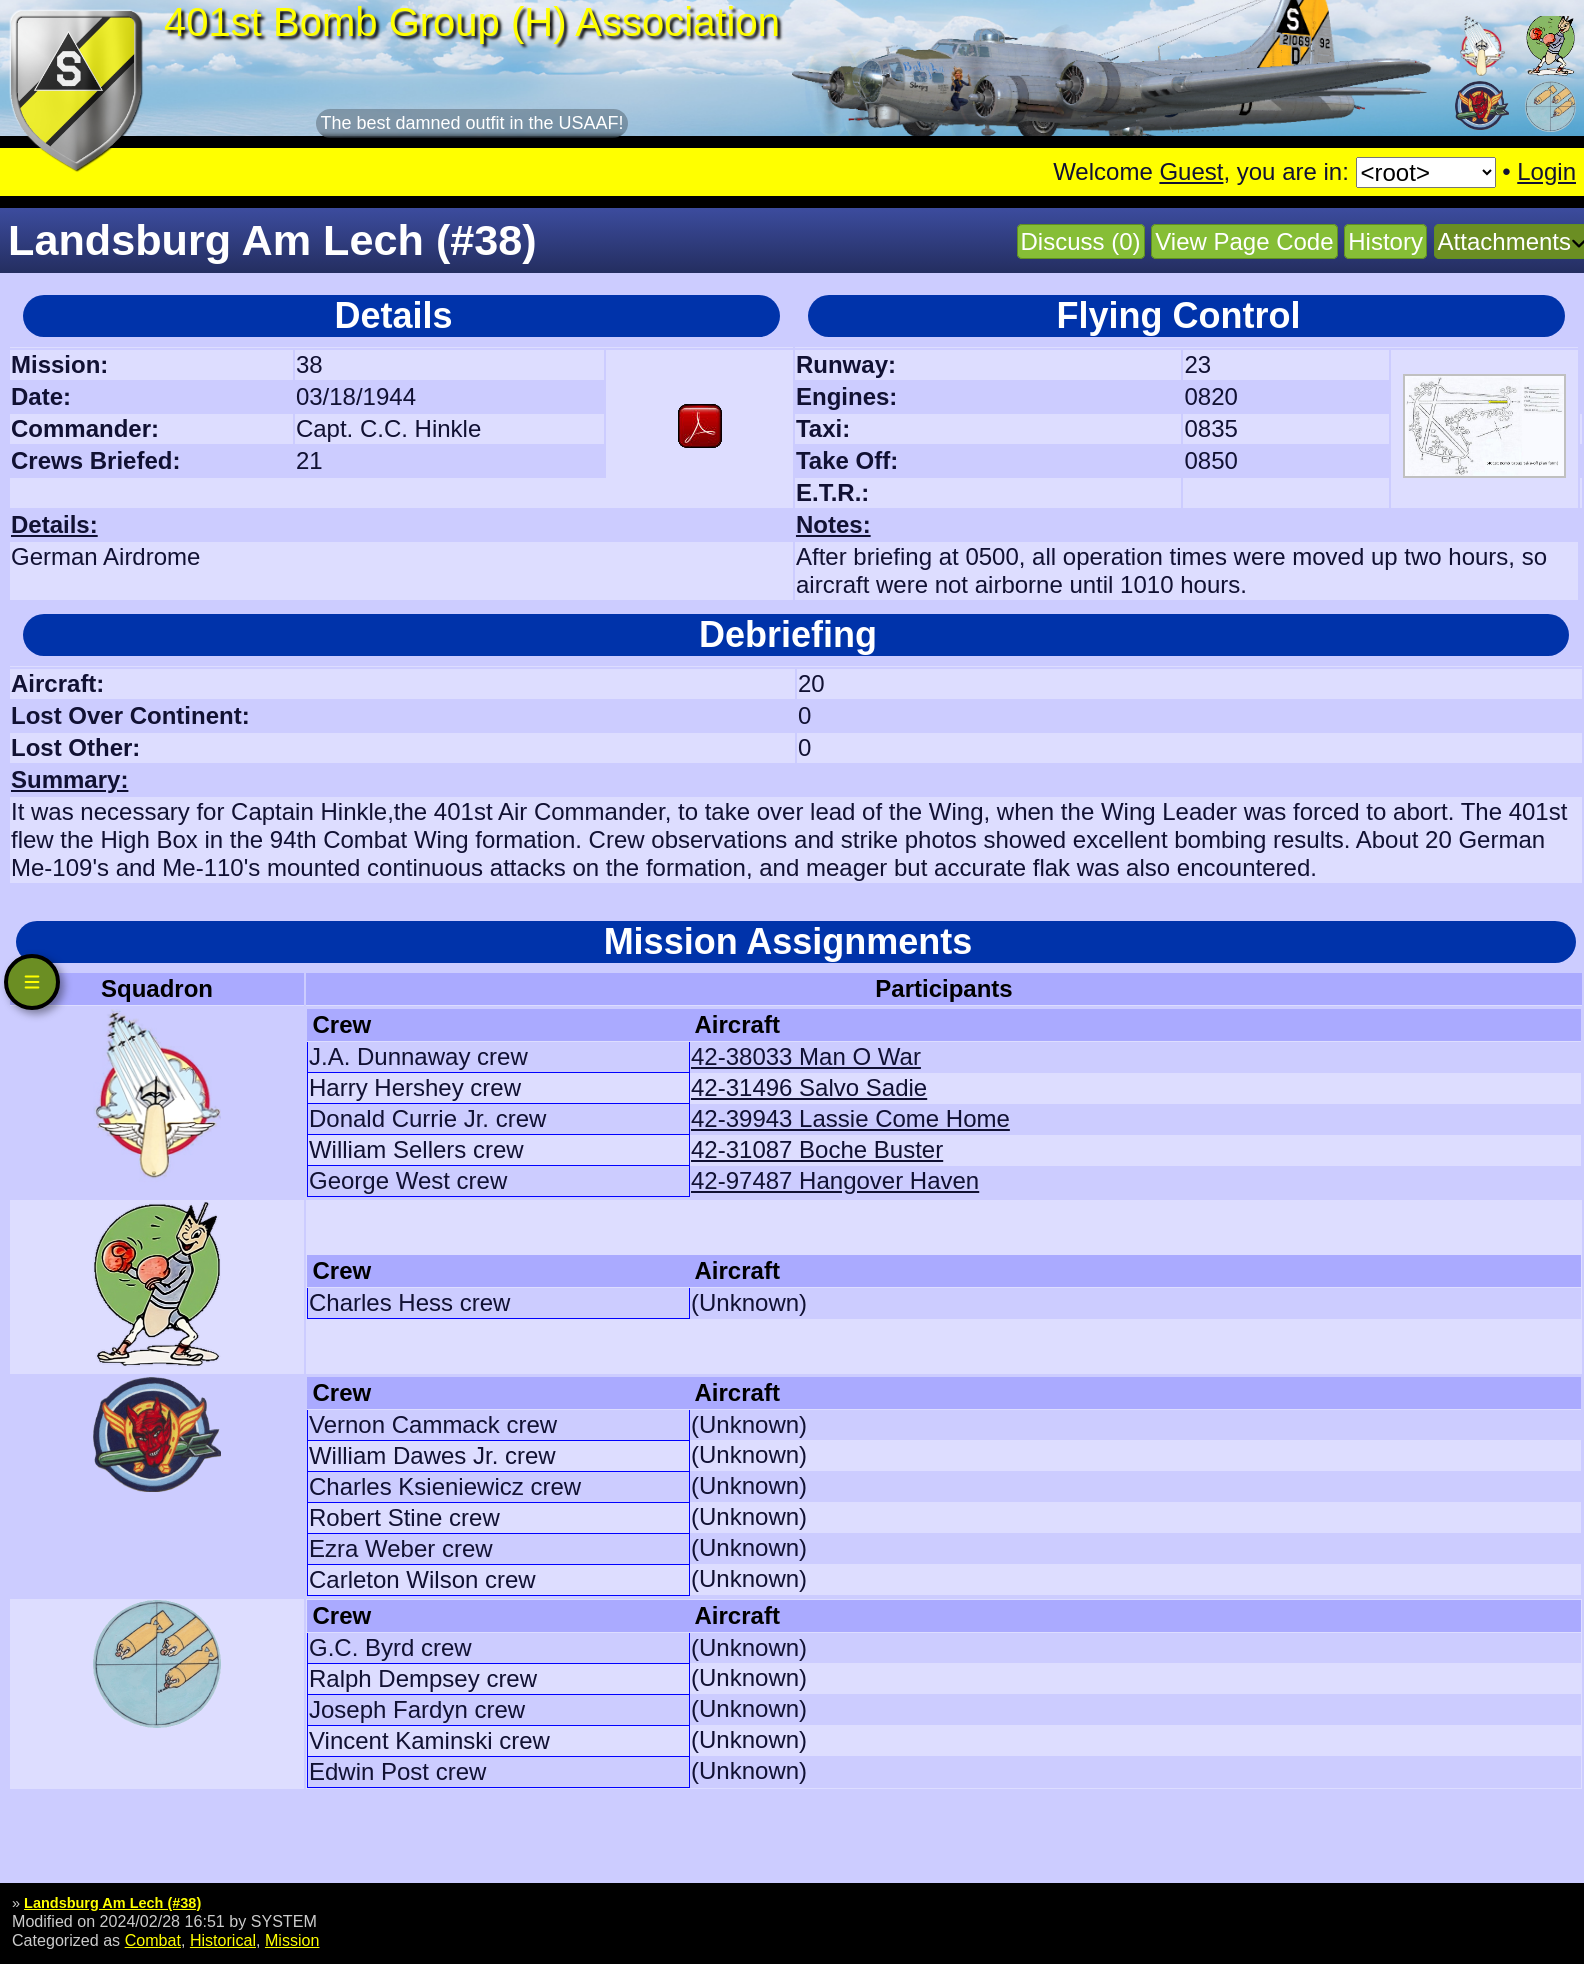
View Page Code (1244, 241)
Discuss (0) (1081, 241)
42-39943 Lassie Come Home (850, 1118)
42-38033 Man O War (806, 1056)
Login (1546, 171)
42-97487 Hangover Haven (835, 1180)
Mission (292, 1940)
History (1385, 241)
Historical (223, 1940)
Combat (153, 1940)
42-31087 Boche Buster (817, 1149)
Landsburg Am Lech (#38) (112, 1903)
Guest (1191, 171)
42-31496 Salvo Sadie (809, 1087)
